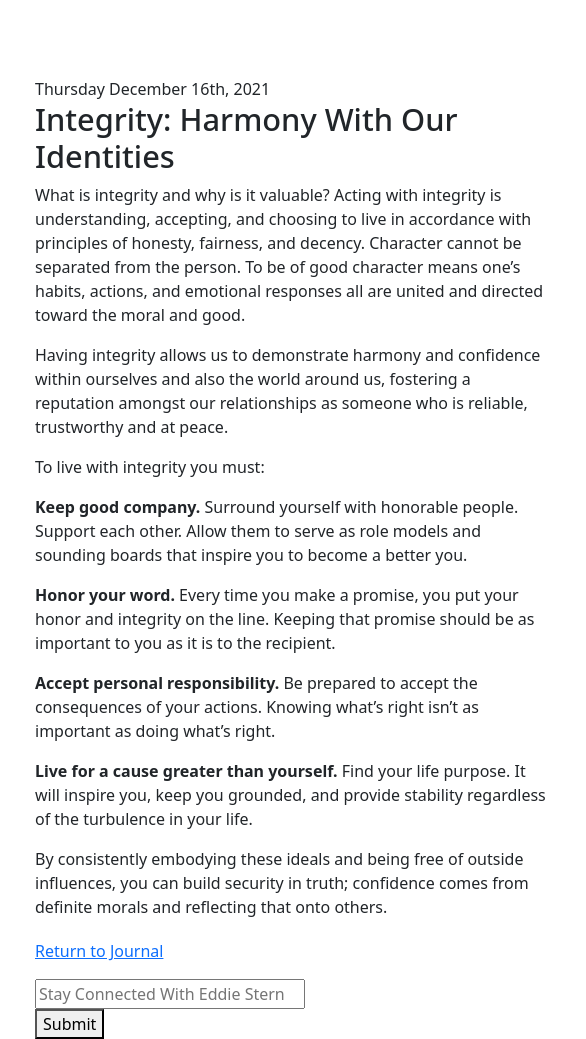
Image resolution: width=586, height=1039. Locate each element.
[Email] (170, 994)
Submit (69, 1024)
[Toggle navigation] (523, 39)
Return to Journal (99, 951)
